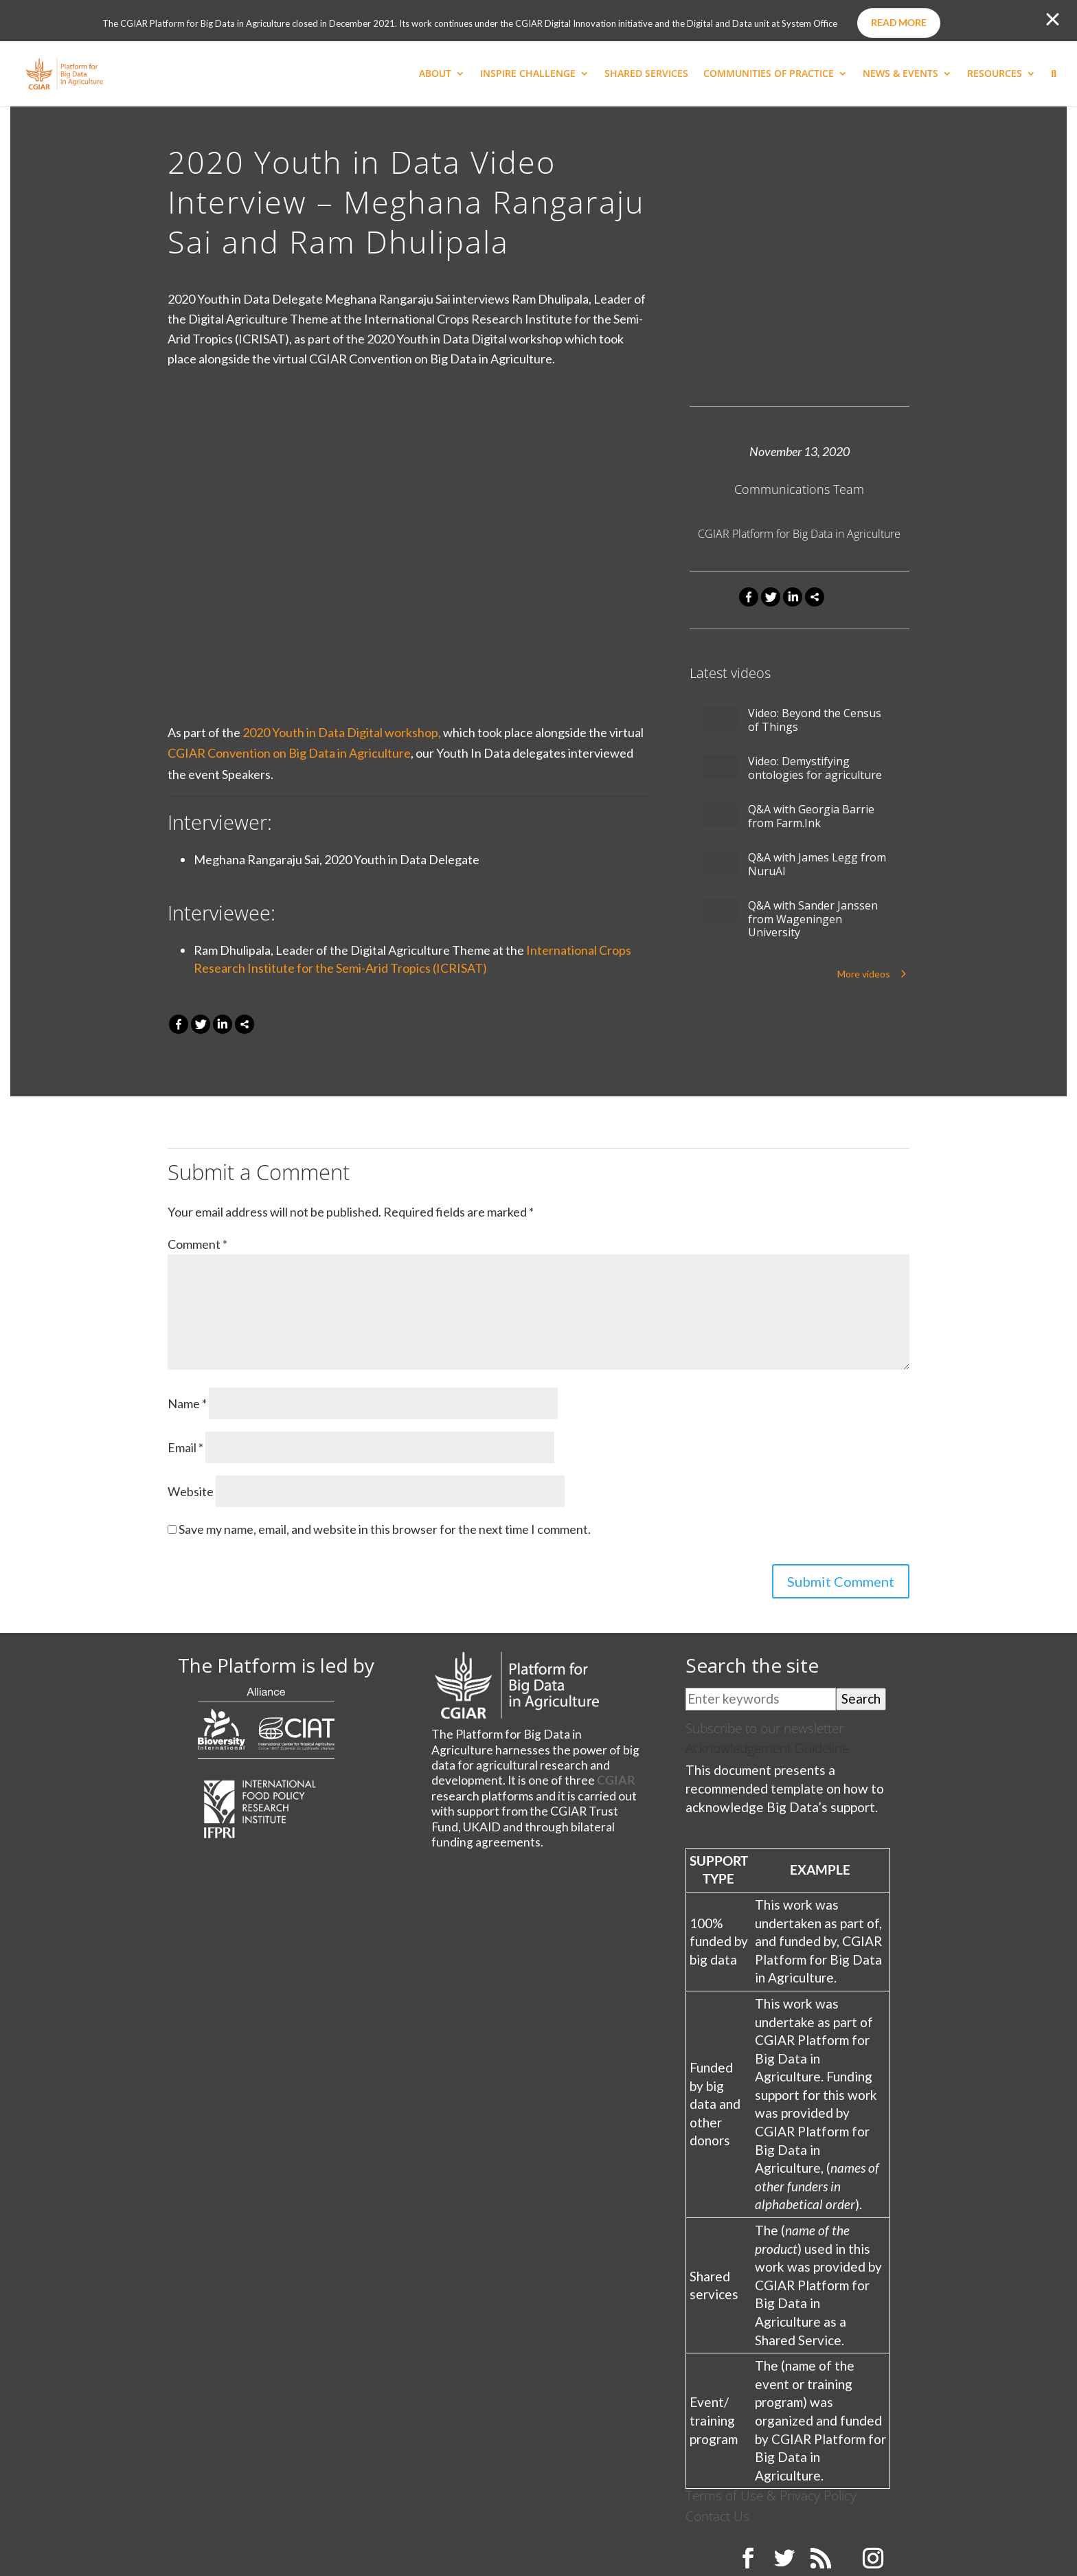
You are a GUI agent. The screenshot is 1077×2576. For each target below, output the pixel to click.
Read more (899, 22)
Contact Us (717, 2516)
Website (191, 1491)
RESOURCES (994, 74)
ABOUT (435, 74)
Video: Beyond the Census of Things (814, 720)
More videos (863, 974)
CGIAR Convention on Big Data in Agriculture (289, 752)
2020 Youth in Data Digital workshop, (341, 732)
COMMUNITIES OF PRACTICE (768, 74)
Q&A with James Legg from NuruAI (817, 864)
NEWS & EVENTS (900, 74)
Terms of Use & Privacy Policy (771, 2495)
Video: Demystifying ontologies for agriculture (815, 768)
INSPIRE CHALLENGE (528, 74)
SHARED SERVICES (646, 74)
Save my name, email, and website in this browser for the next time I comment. (385, 1529)
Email (185, 1447)
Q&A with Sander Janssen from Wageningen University (813, 919)
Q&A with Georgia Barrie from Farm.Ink (811, 816)
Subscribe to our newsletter (764, 1728)
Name (187, 1403)
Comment (197, 1244)
